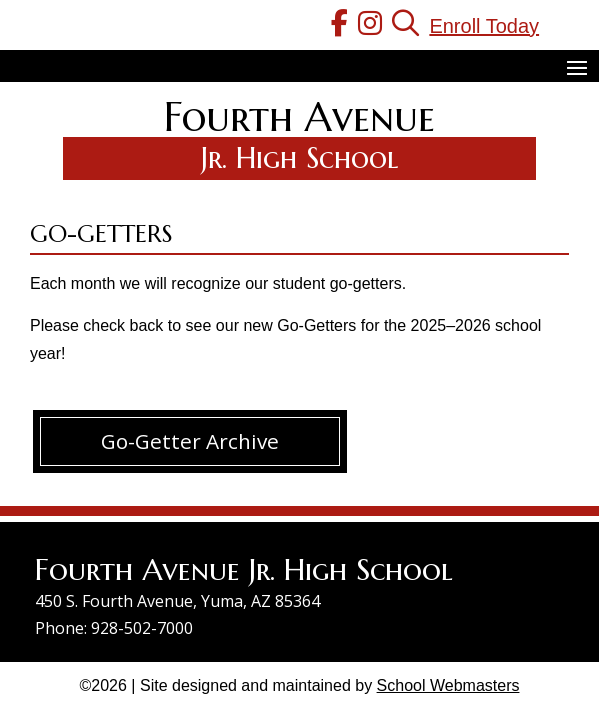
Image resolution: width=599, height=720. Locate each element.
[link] (339, 26)
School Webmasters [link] (448, 685)
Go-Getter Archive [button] (190, 441)
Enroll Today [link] (484, 26)
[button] (577, 67)
